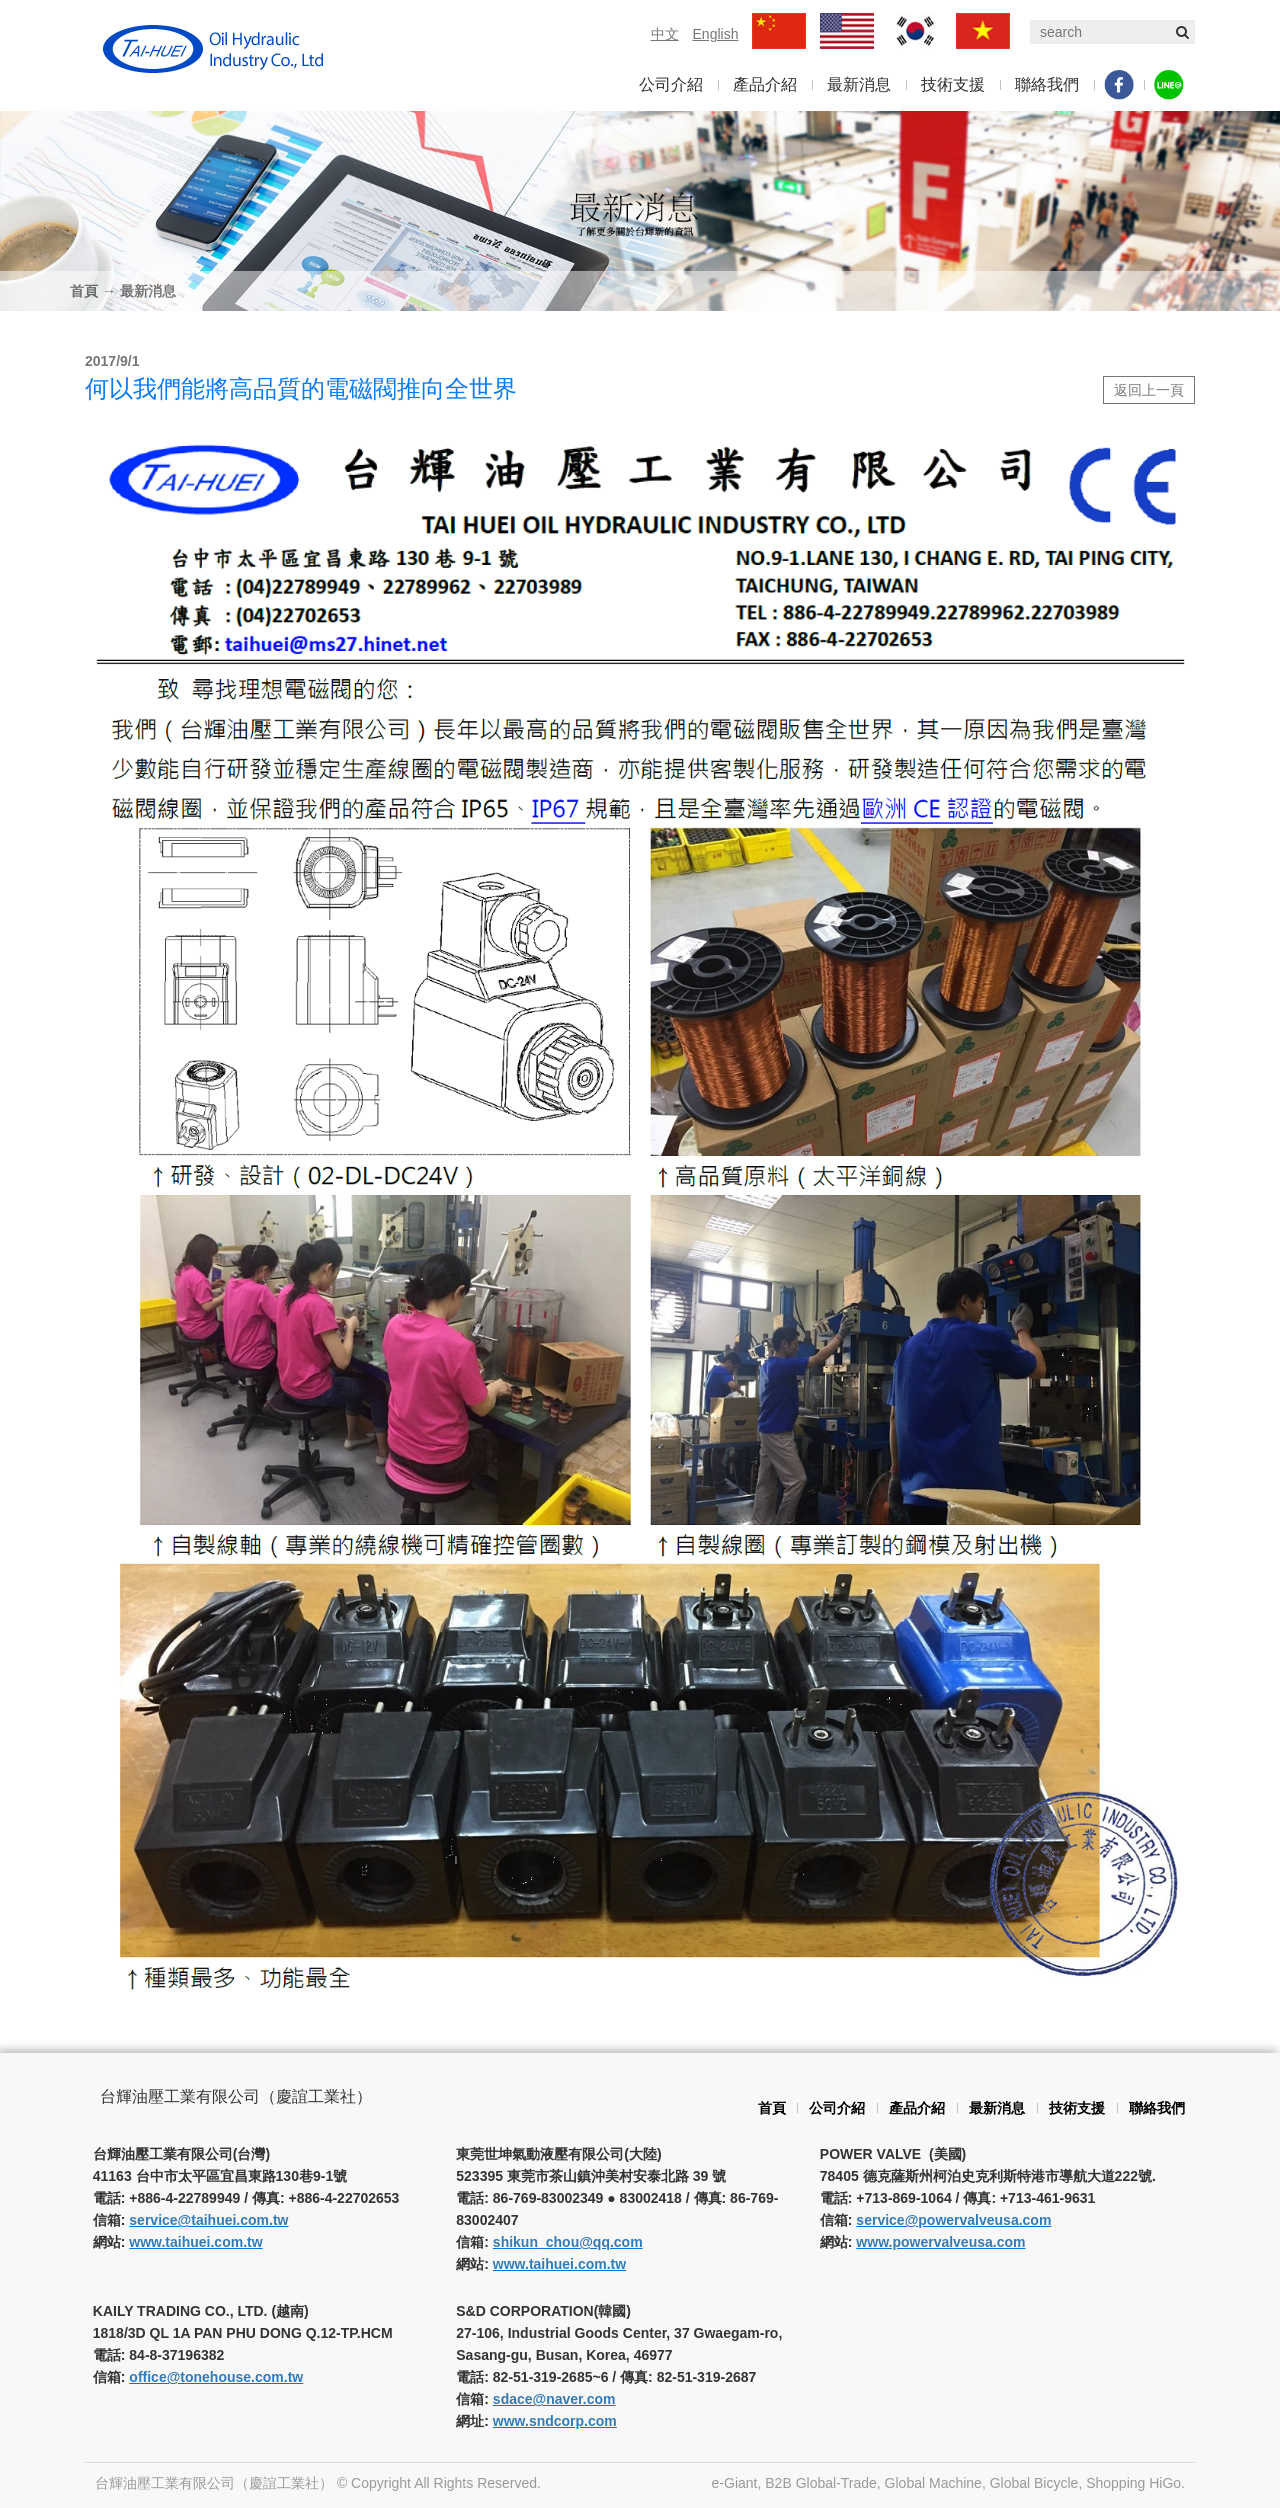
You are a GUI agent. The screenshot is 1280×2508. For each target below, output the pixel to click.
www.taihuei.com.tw (195, 2242)
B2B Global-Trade (821, 2483)
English (716, 34)
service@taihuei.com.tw (208, 2220)
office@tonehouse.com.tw (216, 2377)
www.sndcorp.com (555, 2421)
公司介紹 (671, 84)
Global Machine (933, 2483)
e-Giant (735, 2483)
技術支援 (953, 84)
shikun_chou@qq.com (568, 2242)
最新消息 (859, 84)
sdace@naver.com (554, 2399)
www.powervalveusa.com (940, 2242)
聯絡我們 (1047, 84)
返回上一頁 (1149, 390)
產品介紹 (765, 84)
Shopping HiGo (1133, 2483)
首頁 (84, 291)
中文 (665, 34)
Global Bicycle (1034, 2483)
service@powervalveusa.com (953, 2220)
